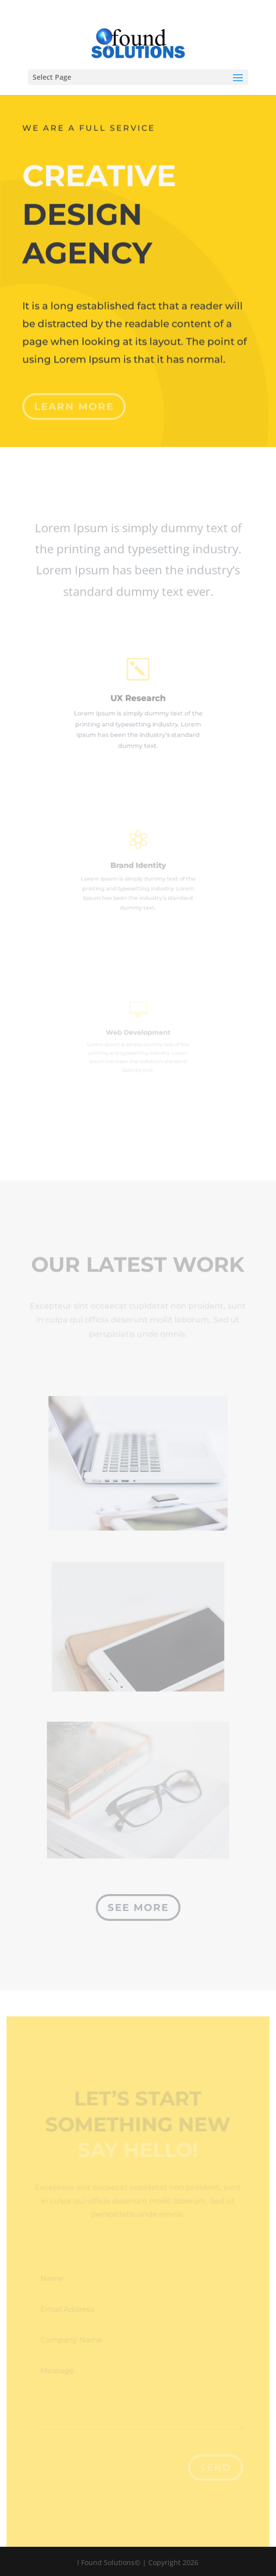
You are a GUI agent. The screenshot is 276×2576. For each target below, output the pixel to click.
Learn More (74, 400)
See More (138, 1907)
